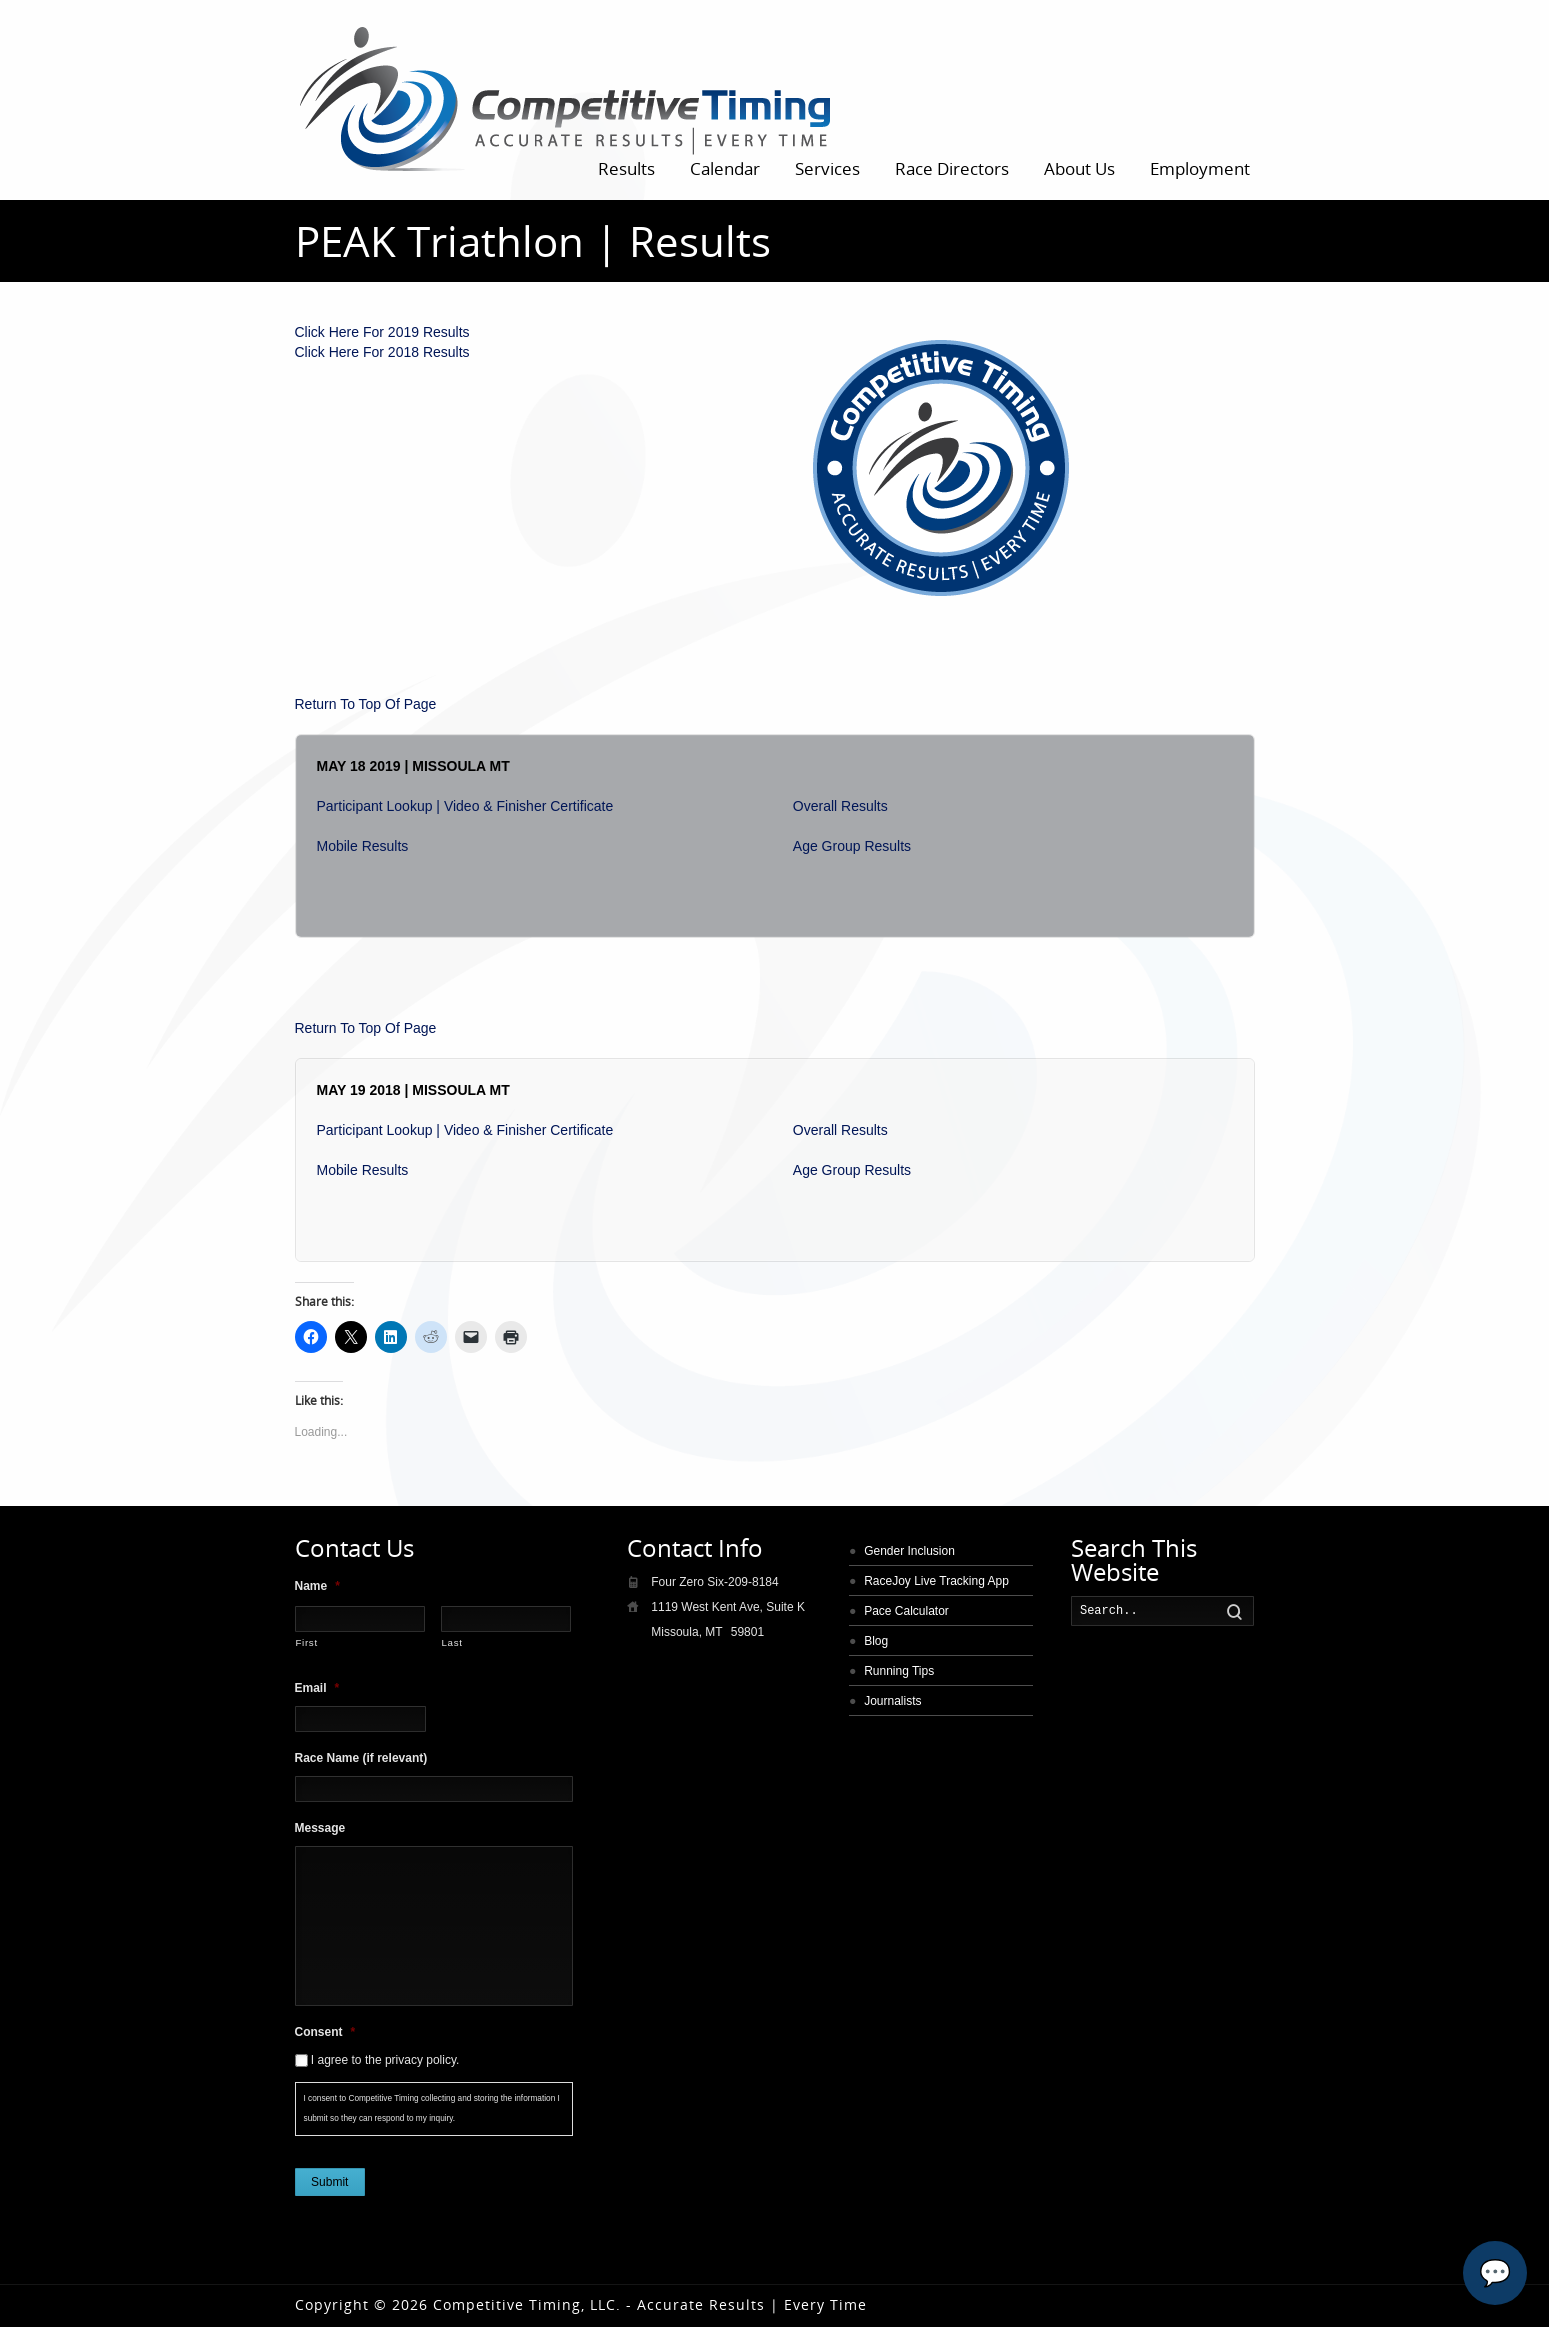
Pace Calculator (906, 1611)
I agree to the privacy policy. (385, 2060)
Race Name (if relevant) (361, 1758)
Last (452, 1642)
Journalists (892, 1701)
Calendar (725, 168)
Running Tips (899, 1671)
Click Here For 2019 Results (382, 332)
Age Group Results (852, 846)
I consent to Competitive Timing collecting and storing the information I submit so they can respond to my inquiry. (432, 2108)
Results (626, 168)
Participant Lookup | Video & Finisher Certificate (465, 806)
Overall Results (840, 806)
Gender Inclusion (909, 1551)
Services (827, 168)
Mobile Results (363, 846)
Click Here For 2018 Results (382, 352)
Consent (325, 2032)
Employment (1200, 168)
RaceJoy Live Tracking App (936, 1581)
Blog (876, 1641)
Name (317, 1586)
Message (320, 1828)
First (307, 1642)
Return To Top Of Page (366, 704)
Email (317, 1688)
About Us (1079, 168)
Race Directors (952, 168)
